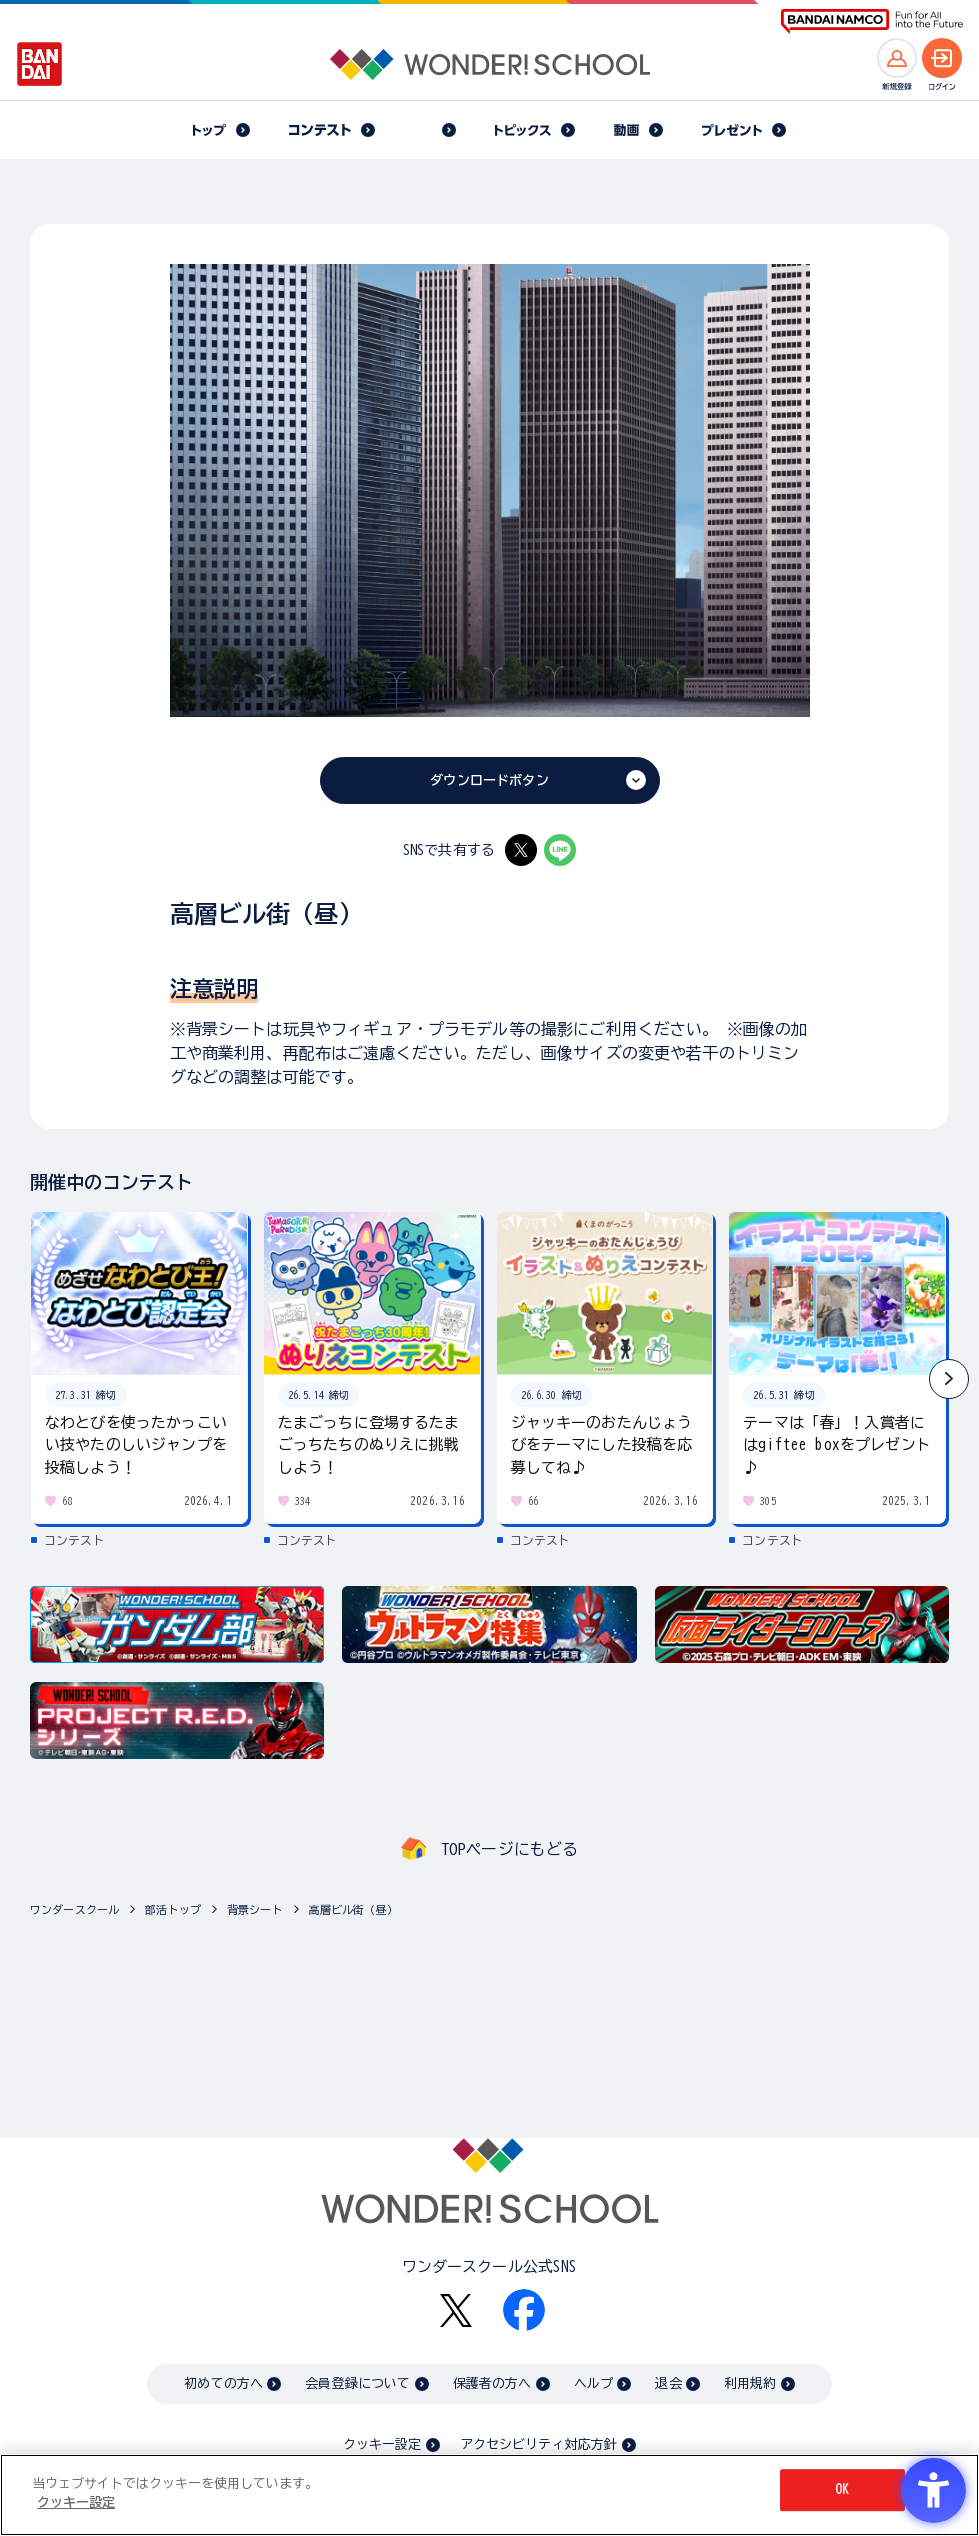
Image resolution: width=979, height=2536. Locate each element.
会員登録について (357, 2383)
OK (842, 2493)
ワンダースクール (74, 1909)
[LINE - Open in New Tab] (560, 850)
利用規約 (750, 2383)
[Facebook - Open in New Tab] (524, 2310)
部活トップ (173, 1909)
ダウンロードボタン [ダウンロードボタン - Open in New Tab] (489, 780)
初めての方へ (223, 2383)
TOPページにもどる (510, 1849)
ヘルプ (593, 2383)
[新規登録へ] (897, 58)
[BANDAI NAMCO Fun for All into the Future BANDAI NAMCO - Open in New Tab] (872, 21)
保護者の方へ (492, 2383)
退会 (668, 2383)
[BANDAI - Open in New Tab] (40, 64)
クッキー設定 (382, 2444)
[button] (949, 1379)
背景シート (255, 1909)
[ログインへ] (942, 58)
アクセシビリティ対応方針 (539, 2444)
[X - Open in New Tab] (521, 850)
